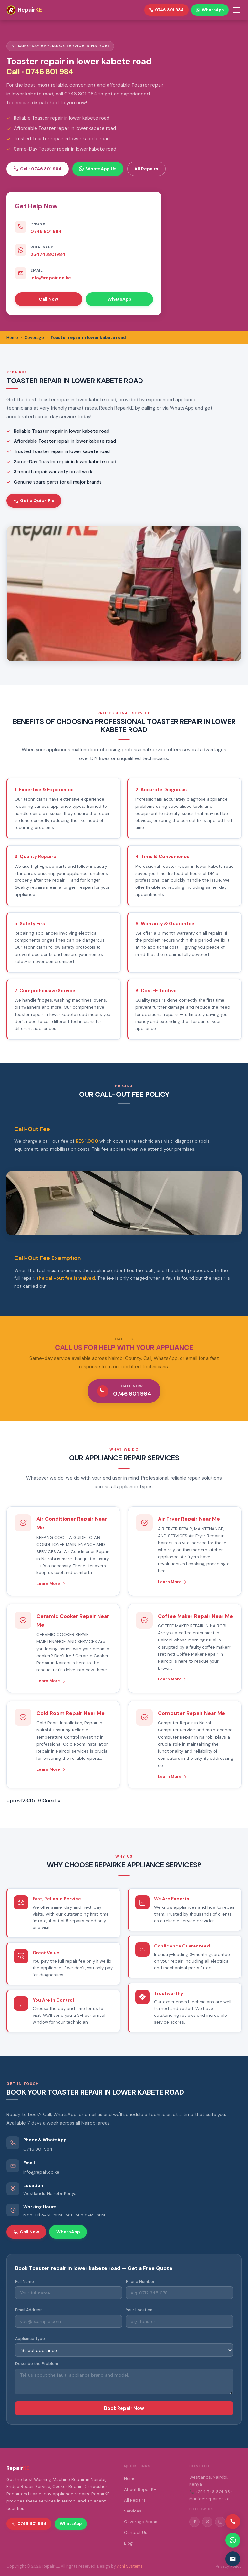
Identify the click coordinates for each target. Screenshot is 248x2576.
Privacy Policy (229, 2566)
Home (130, 2478)
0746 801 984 (46, 231)
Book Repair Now (124, 2408)
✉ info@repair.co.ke (209, 2499)
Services (132, 2511)
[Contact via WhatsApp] (232, 2540)
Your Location (139, 2310)
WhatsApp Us (97, 169)
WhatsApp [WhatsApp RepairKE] (210, 10)
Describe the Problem (36, 2363)
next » (53, 1800)
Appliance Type (30, 2338)
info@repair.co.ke (50, 278)
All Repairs (146, 169)
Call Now (48, 299)
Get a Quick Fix (34, 500)
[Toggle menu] (236, 10)
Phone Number (140, 2281)
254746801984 (47, 254)
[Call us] (232, 2521)
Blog (128, 2543)
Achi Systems (130, 2566)
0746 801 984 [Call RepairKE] (166, 10)
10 (43, 1800)
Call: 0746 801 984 (38, 169)
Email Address (29, 2310)
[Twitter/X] (207, 2522)
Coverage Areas (140, 2521)
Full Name (24, 2281)
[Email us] (232, 2558)
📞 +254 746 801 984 (211, 2491)
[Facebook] (194, 2522)
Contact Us (135, 2532)
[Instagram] (220, 2522)
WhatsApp (119, 299)
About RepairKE (140, 2489)
